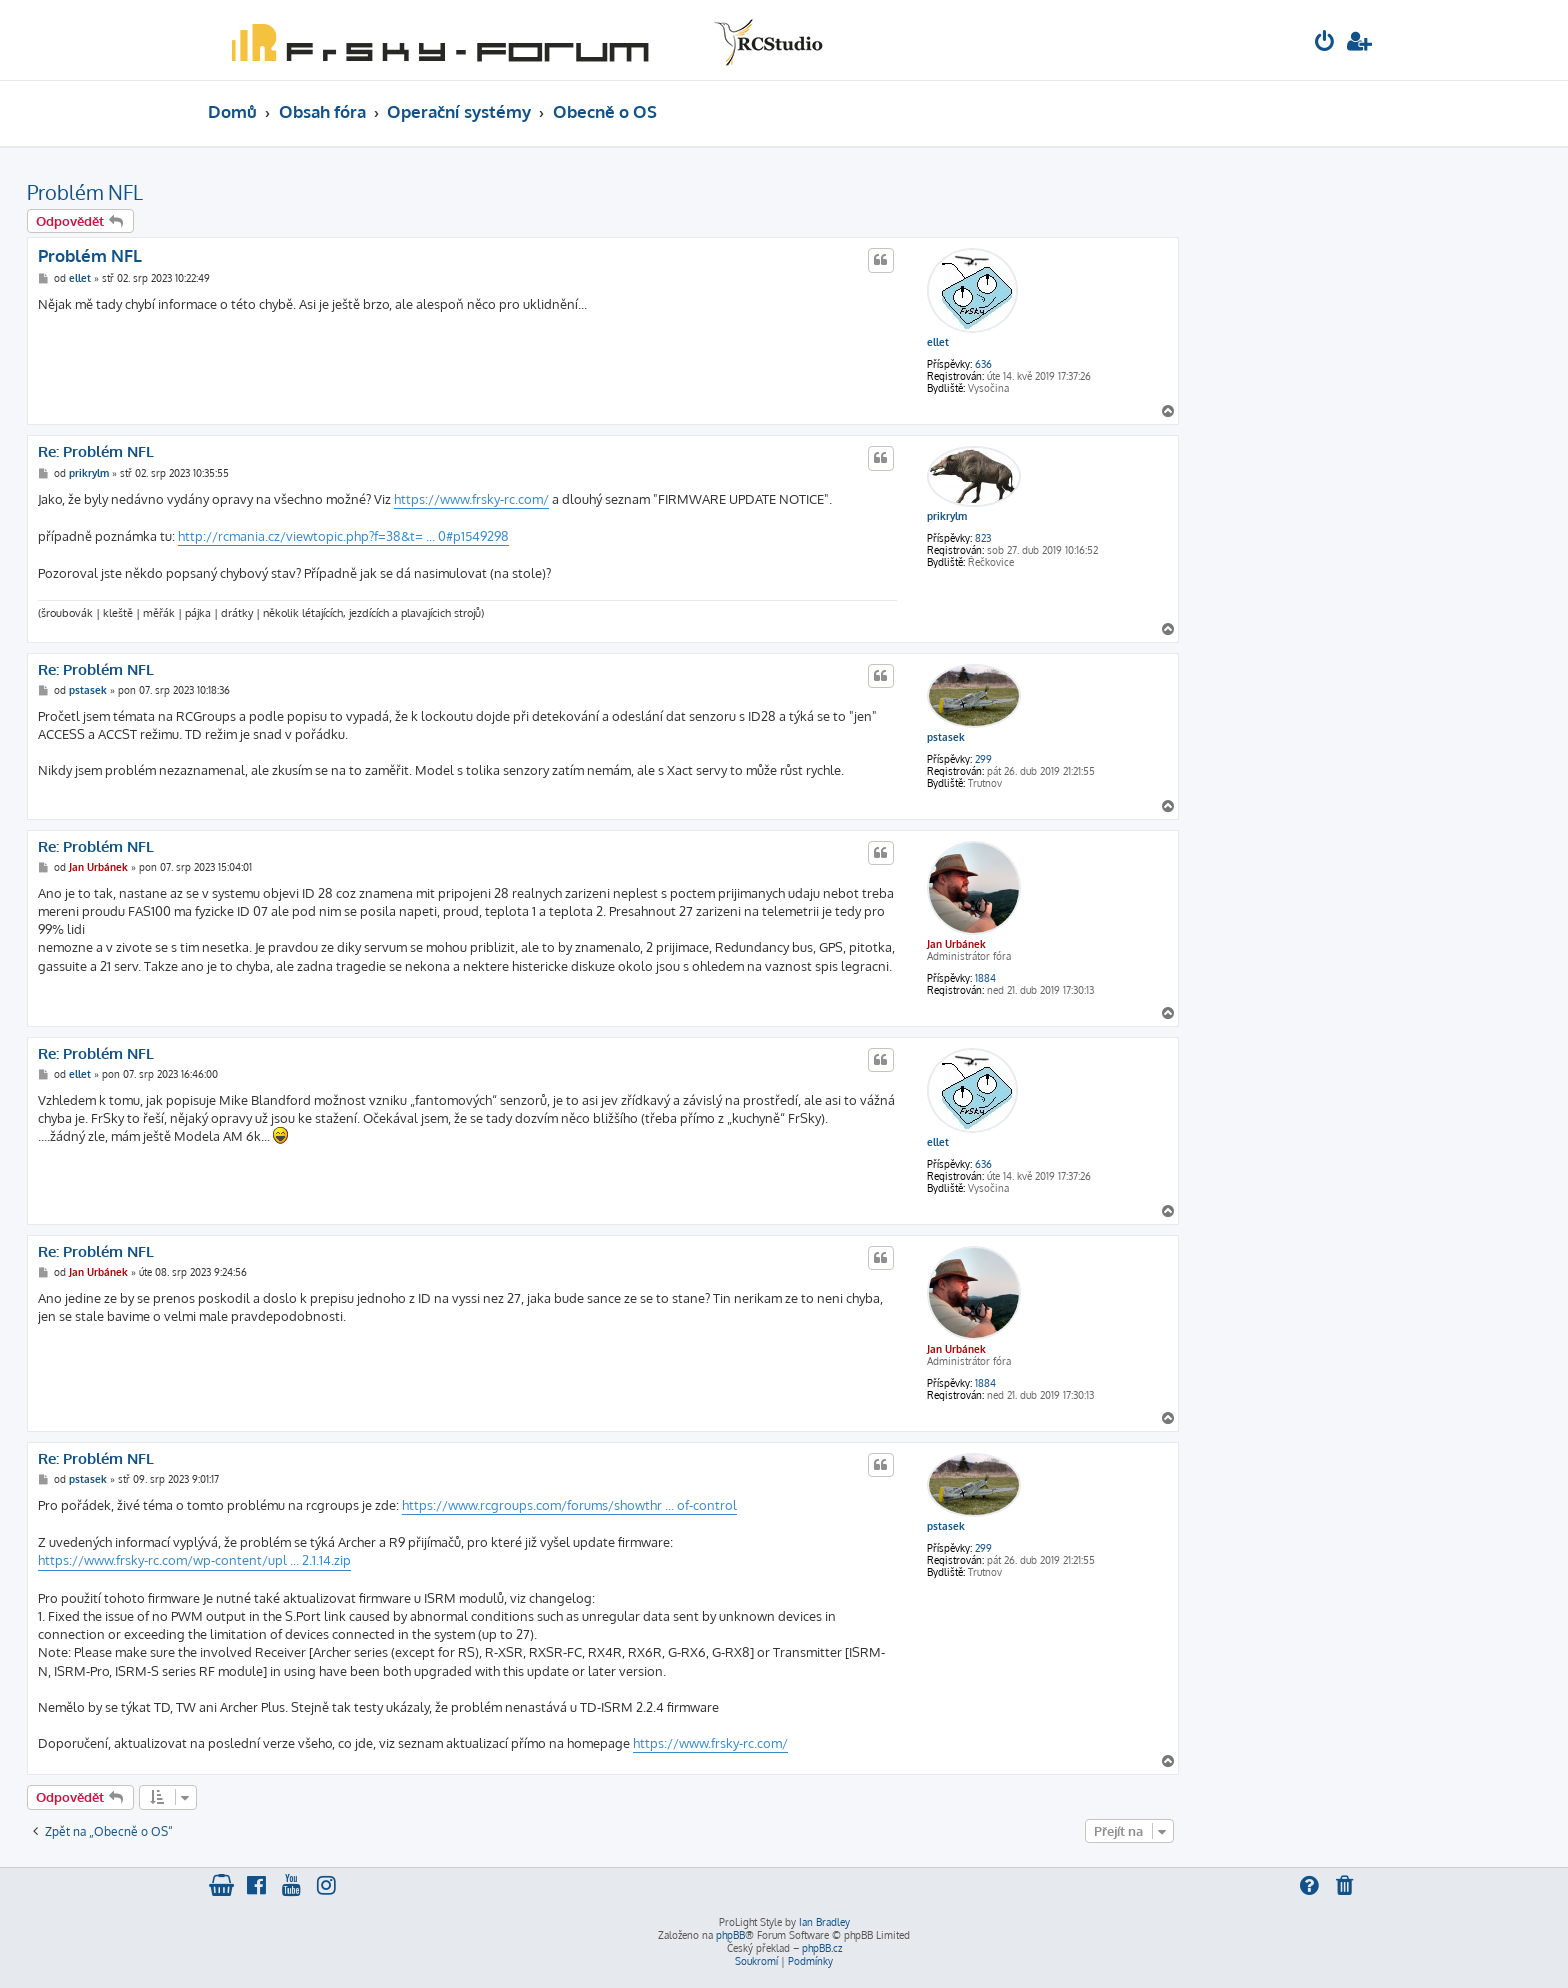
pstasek (946, 737)
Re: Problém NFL (96, 452)
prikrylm (947, 516)
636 (983, 364)
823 (983, 538)
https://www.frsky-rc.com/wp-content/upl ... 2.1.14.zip (194, 1560)
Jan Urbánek (956, 944)
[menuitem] (1325, 43)
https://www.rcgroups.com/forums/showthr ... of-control (569, 1505)
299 (983, 759)
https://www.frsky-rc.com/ (471, 499)
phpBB (730, 1935)
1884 (985, 978)
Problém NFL (85, 192)
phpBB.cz (822, 1948)
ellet (938, 342)
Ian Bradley (824, 1922)
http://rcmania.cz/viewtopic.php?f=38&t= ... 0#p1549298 (343, 536)
